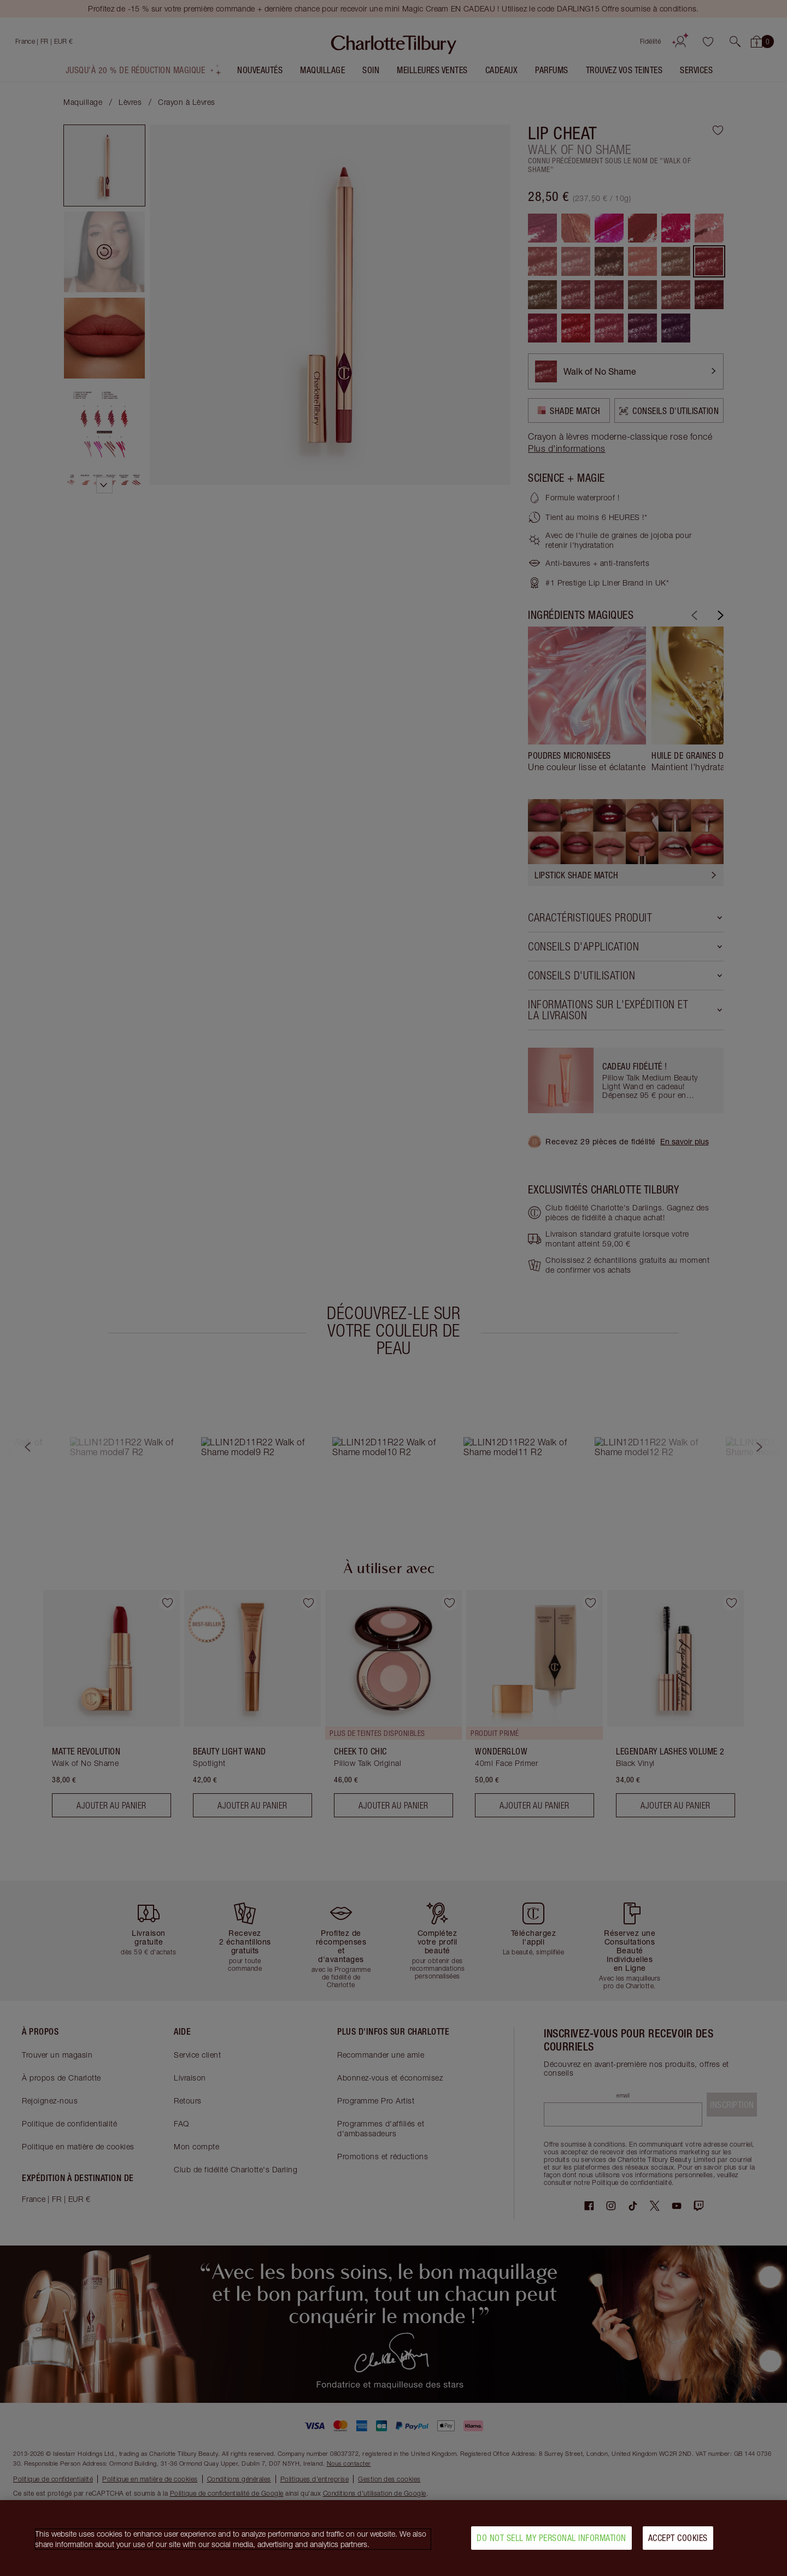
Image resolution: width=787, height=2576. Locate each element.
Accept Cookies (678, 2538)
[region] (393, 2538)
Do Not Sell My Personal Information (551, 2538)
